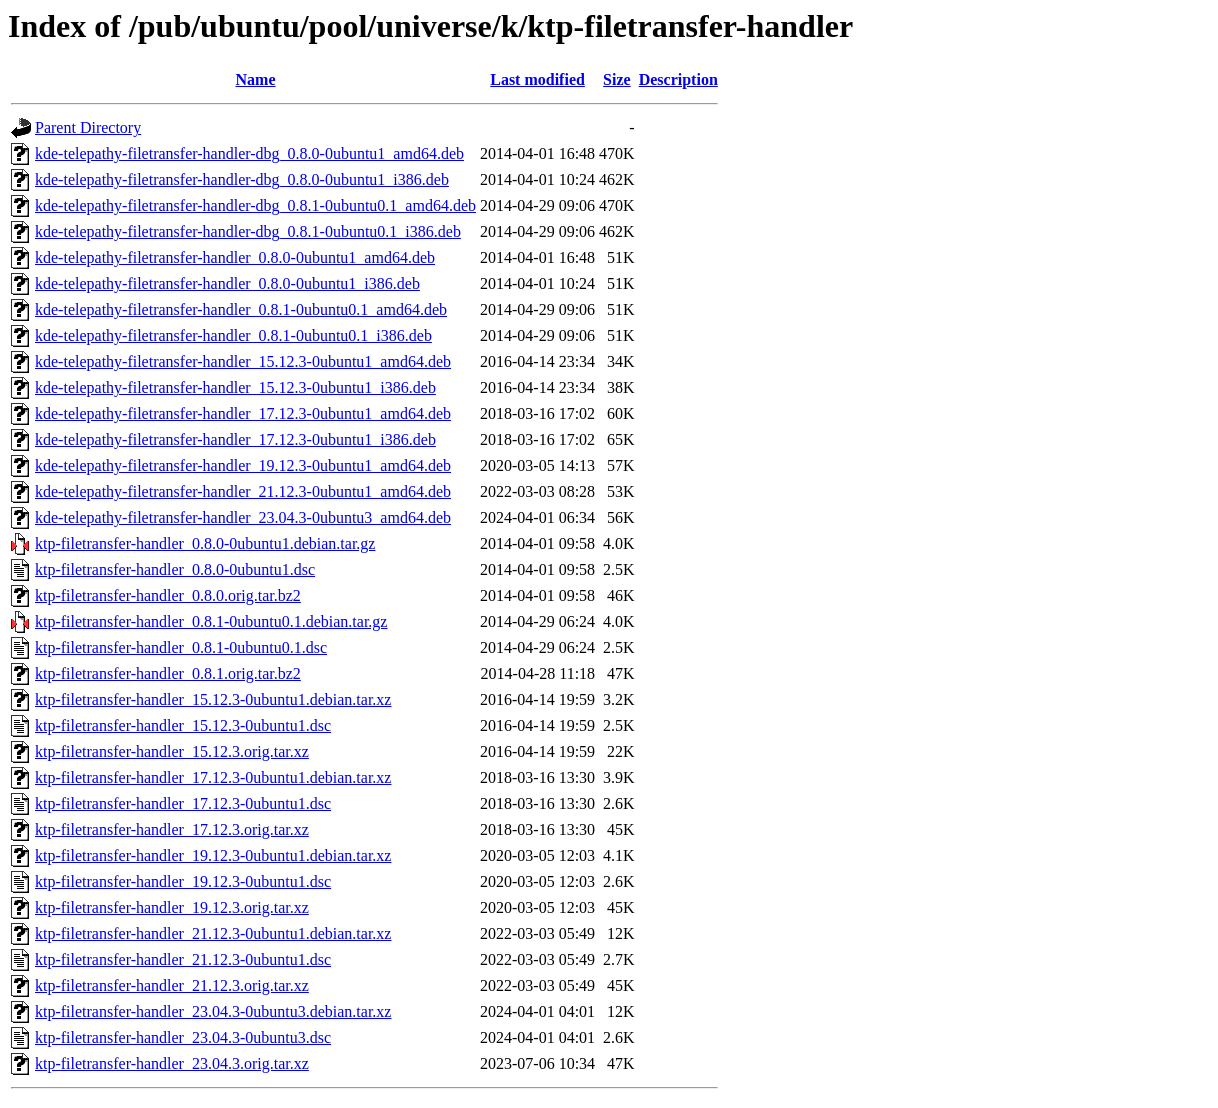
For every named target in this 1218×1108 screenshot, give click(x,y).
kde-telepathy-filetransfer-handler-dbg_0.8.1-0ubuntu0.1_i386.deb (248, 231)
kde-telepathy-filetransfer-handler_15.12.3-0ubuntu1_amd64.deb (243, 361)
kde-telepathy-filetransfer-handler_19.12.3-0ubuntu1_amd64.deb (243, 465)
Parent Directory (88, 127)
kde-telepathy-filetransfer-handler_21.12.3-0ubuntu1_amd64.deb (243, 491)
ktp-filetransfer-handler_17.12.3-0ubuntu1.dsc (183, 803)
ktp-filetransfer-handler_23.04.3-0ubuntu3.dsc (183, 1037)
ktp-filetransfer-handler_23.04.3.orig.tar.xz (172, 1063)
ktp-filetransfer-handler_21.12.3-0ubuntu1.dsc (183, 959)
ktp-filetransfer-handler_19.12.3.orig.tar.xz (172, 907)
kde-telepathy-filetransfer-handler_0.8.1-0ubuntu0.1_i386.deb (233, 335)
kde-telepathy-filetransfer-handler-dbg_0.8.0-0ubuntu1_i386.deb (242, 179)
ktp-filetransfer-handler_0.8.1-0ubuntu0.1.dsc (181, 647)
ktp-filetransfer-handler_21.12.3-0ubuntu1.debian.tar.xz (213, 933)
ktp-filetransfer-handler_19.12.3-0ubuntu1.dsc (183, 881)
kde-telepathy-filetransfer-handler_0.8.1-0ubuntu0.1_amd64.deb (241, 309)
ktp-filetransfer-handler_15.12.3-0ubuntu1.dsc (183, 725)
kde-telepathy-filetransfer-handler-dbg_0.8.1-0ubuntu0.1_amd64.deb (255, 205)
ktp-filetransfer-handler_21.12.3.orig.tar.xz (172, 985)
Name (256, 79)
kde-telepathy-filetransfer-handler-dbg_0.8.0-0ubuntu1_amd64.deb (249, 153)
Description (678, 79)
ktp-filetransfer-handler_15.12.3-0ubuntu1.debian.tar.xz (213, 699)
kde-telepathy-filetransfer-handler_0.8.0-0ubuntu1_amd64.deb (235, 257)
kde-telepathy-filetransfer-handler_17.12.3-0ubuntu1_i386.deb (235, 439)
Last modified (537, 79)
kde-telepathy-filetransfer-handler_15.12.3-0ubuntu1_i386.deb (235, 387)
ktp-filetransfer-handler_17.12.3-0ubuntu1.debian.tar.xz (213, 777)
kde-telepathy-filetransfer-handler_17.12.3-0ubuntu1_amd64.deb (243, 413)
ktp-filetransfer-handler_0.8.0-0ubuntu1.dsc (175, 569)
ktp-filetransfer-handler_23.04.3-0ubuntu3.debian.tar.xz (213, 1011)
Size (617, 79)
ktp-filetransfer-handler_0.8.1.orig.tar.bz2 (168, 673)
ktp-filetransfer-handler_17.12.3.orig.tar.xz (172, 829)
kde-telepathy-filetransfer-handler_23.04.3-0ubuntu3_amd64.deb (243, 517)
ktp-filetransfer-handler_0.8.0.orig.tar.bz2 (168, 595)
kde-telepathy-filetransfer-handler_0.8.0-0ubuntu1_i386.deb (227, 283)
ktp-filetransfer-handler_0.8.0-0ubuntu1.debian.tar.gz (205, 543)
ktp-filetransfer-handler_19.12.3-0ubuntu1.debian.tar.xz (213, 855)
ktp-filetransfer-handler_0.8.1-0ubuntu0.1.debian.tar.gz (211, 621)
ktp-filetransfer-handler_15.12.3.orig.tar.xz (172, 751)
